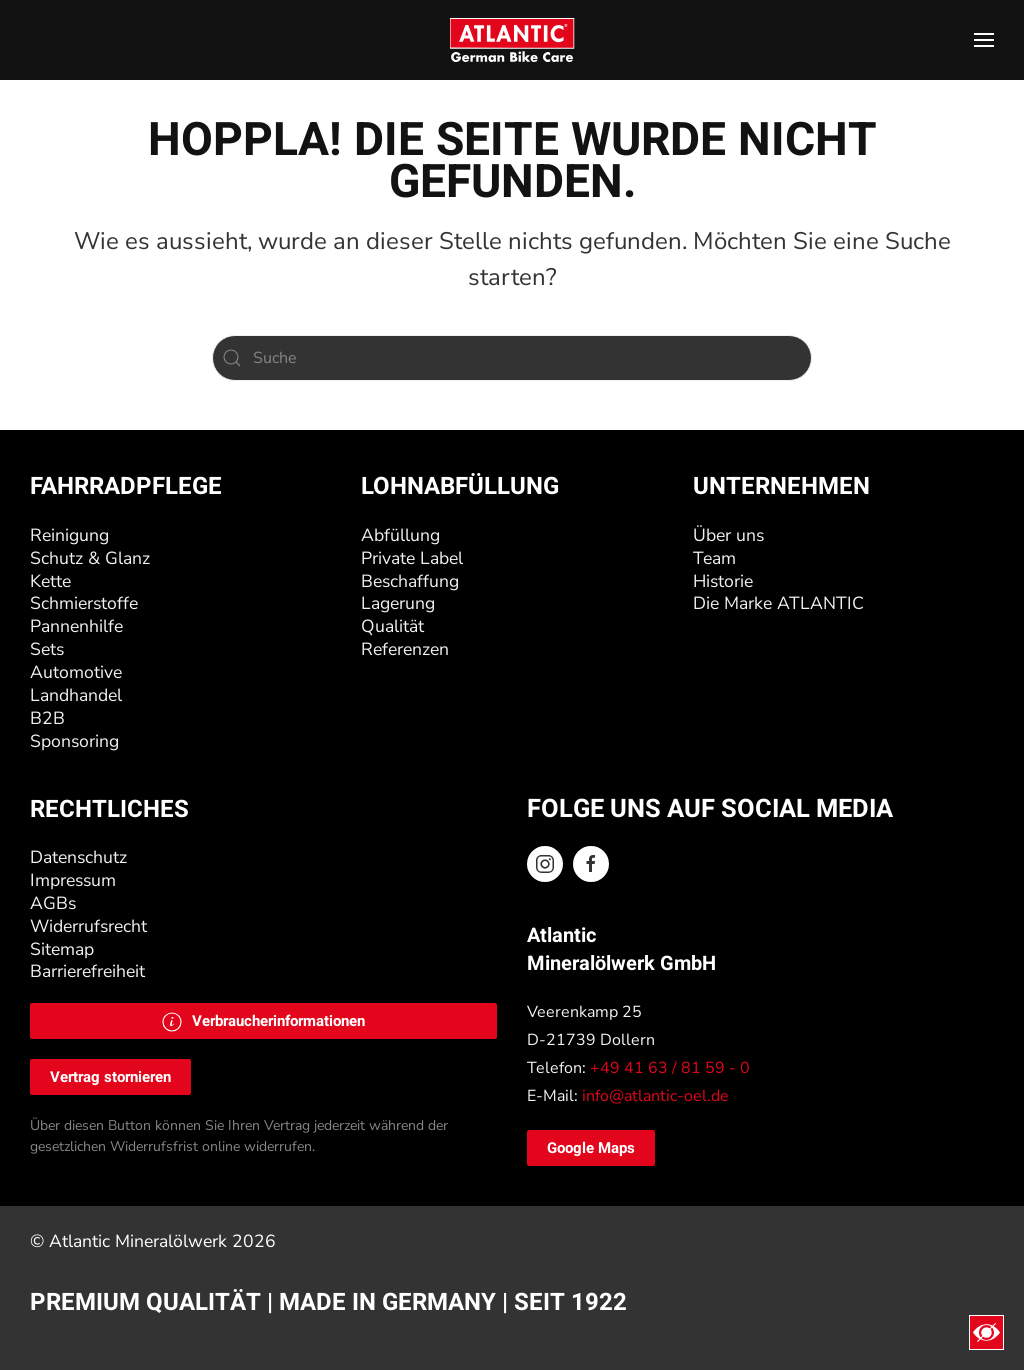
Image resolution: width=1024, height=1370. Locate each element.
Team (714, 558)
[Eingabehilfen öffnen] (986, 1332)
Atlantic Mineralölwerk (140, 1241)
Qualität (392, 626)
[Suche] (512, 358)
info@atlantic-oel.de (655, 1096)
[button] (984, 40)
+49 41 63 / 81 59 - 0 (670, 1068)
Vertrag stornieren (110, 1077)
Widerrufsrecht (88, 926)
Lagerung (398, 603)
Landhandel (76, 695)
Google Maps (591, 1148)
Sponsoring (74, 741)
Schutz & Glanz (90, 558)
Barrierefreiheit (87, 971)
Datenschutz (78, 857)
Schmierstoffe (84, 603)
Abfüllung (400, 535)
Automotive (76, 672)
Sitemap (62, 949)
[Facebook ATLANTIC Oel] (591, 864)
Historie (723, 581)
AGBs (53, 903)
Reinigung (69, 535)
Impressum (73, 880)
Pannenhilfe (76, 626)
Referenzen (405, 649)
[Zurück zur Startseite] (512, 40)
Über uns (728, 535)
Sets (47, 649)
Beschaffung (410, 581)
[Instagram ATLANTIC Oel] (545, 864)
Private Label (412, 558)
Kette (50, 581)
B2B (47, 718)
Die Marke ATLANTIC (778, 603)
